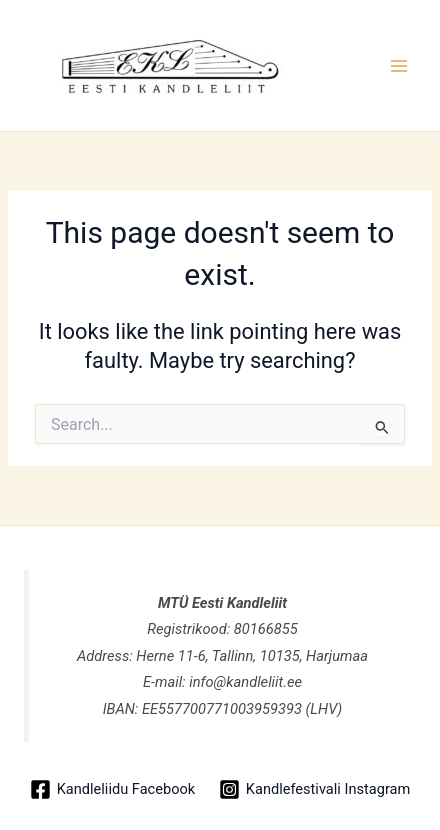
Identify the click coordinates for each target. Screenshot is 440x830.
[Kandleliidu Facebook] (112, 789)
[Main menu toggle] (399, 66)
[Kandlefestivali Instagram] (314, 789)
